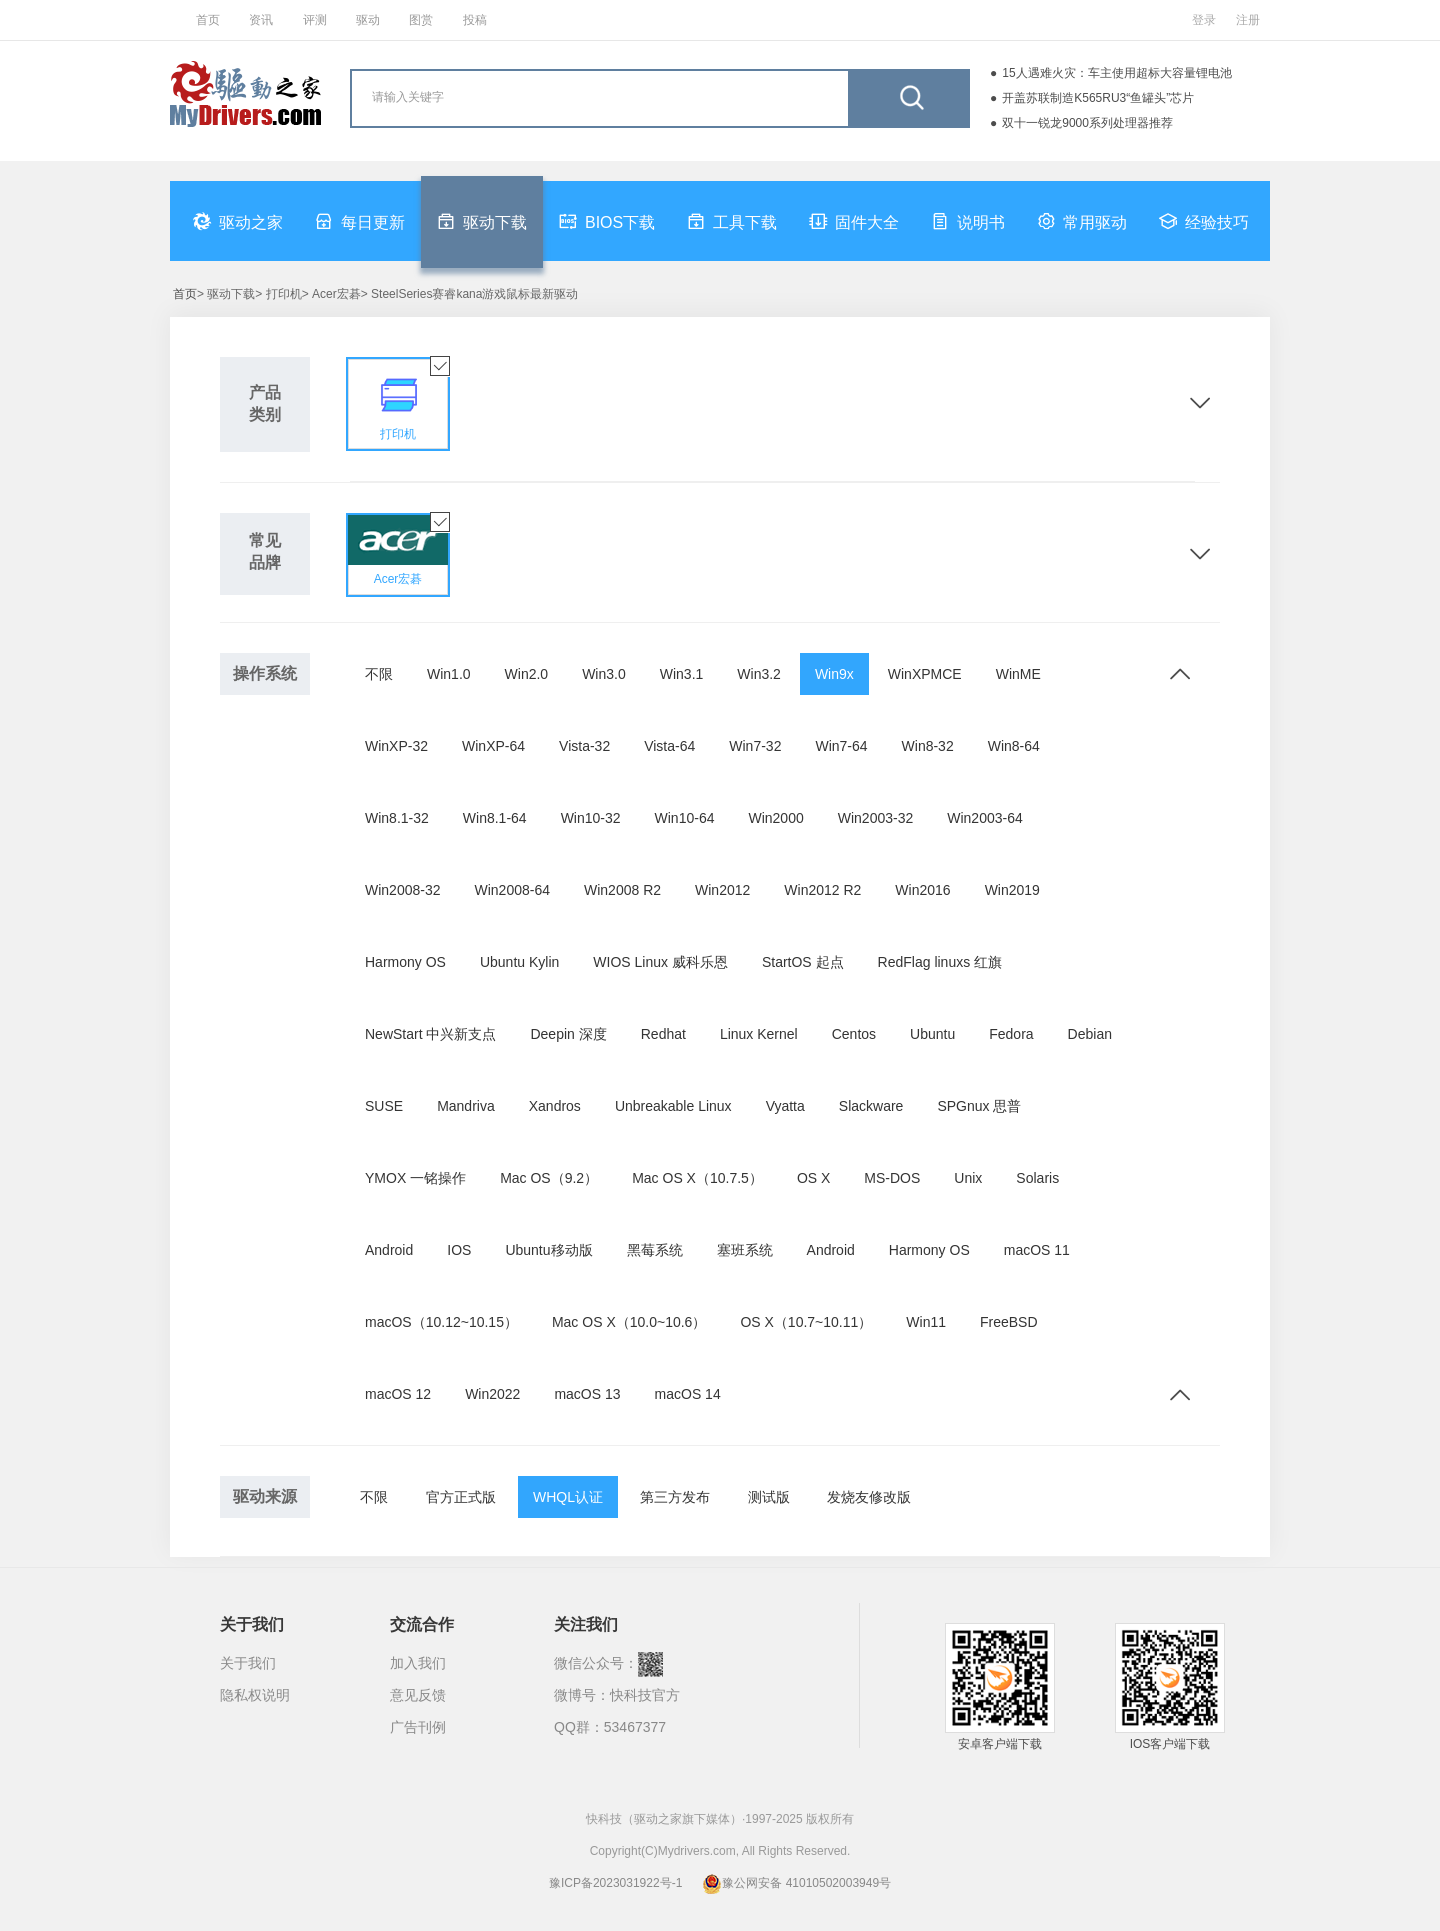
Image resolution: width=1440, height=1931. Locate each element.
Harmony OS (405, 962)
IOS (459, 1250)
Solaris (1037, 1178)
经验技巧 (1204, 221)
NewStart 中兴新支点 (430, 1034)
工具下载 (732, 221)
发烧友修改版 (869, 1497)
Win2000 (775, 818)
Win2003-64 (985, 818)
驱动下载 (482, 221)
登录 (1204, 20)
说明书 (968, 221)
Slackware (871, 1106)
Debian (1090, 1034)
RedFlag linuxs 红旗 (940, 962)
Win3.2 (759, 674)
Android (389, 1250)
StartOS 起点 (803, 962)
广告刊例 (418, 1727)
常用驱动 (1082, 221)
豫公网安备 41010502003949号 (796, 1883)
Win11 (926, 1322)
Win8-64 (1014, 746)
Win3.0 (604, 674)
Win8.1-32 (397, 818)
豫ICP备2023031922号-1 (615, 1883)
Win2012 (722, 890)
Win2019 (1012, 890)
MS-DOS (892, 1178)
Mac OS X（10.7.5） (697, 1178)
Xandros (555, 1106)
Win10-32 (591, 818)
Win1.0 (449, 674)
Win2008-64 (513, 890)
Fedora (1011, 1034)
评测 (315, 20)
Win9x (834, 674)
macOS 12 (398, 1394)
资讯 (261, 20)
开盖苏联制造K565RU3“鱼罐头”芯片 (1098, 98)
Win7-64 (841, 746)
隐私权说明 (255, 1695)
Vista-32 (584, 746)
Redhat (663, 1034)
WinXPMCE (925, 674)
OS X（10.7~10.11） (806, 1322)
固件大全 (854, 221)
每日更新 (360, 221)
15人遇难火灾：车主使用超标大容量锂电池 (1116, 73)
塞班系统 (745, 1250)
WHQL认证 (568, 1497)
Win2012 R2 (822, 890)
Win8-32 (928, 746)
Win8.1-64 (495, 818)
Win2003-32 (876, 818)
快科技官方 (645, 1695)
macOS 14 (688, 1394)
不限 (379, 674)
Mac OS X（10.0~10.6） (629, 1322)
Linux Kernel (759, 1034)
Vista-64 (669, 746)
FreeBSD (1009, 1322)
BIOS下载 (607, 221)
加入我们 (418, 1663)
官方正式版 (461, 1497)
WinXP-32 (396, 746)
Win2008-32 (403, 890)
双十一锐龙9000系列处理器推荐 (1087, 123)
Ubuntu (932, 1034)
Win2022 (492, 1394)
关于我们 (248, 1663)
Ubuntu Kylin (519, 962)
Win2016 (922, 890)
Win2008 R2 (622, 890)
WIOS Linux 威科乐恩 (660, 962)
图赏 (421, 20)
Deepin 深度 (568, 1034)
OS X (813, 1178)
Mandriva (466, 1106)
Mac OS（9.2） (549, 1178)
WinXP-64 (493, 746)
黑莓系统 (655, 1250)
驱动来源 (265, 1496)
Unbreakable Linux (673, 1106)
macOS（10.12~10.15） (441, 1322)
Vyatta (785, 1106)
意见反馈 (418, 1695)
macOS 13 (587, 1394)
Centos (854, 1034)
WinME (1018, 674)
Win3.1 (682, 674)
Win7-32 (755, 746)
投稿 (475, 20)
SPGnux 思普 (979, 1106)
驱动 (368, 20)
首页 (208, 20)
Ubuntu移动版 (548, 1250)
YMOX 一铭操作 (415, 1178)
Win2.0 (527, 674)
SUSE (384, 1106)
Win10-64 (685, 818)
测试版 (769, 1497)
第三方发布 (675, 1497)
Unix (968, 1178)
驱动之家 (238, 221)
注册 (1248, 20)
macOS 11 (1037, 1250)
